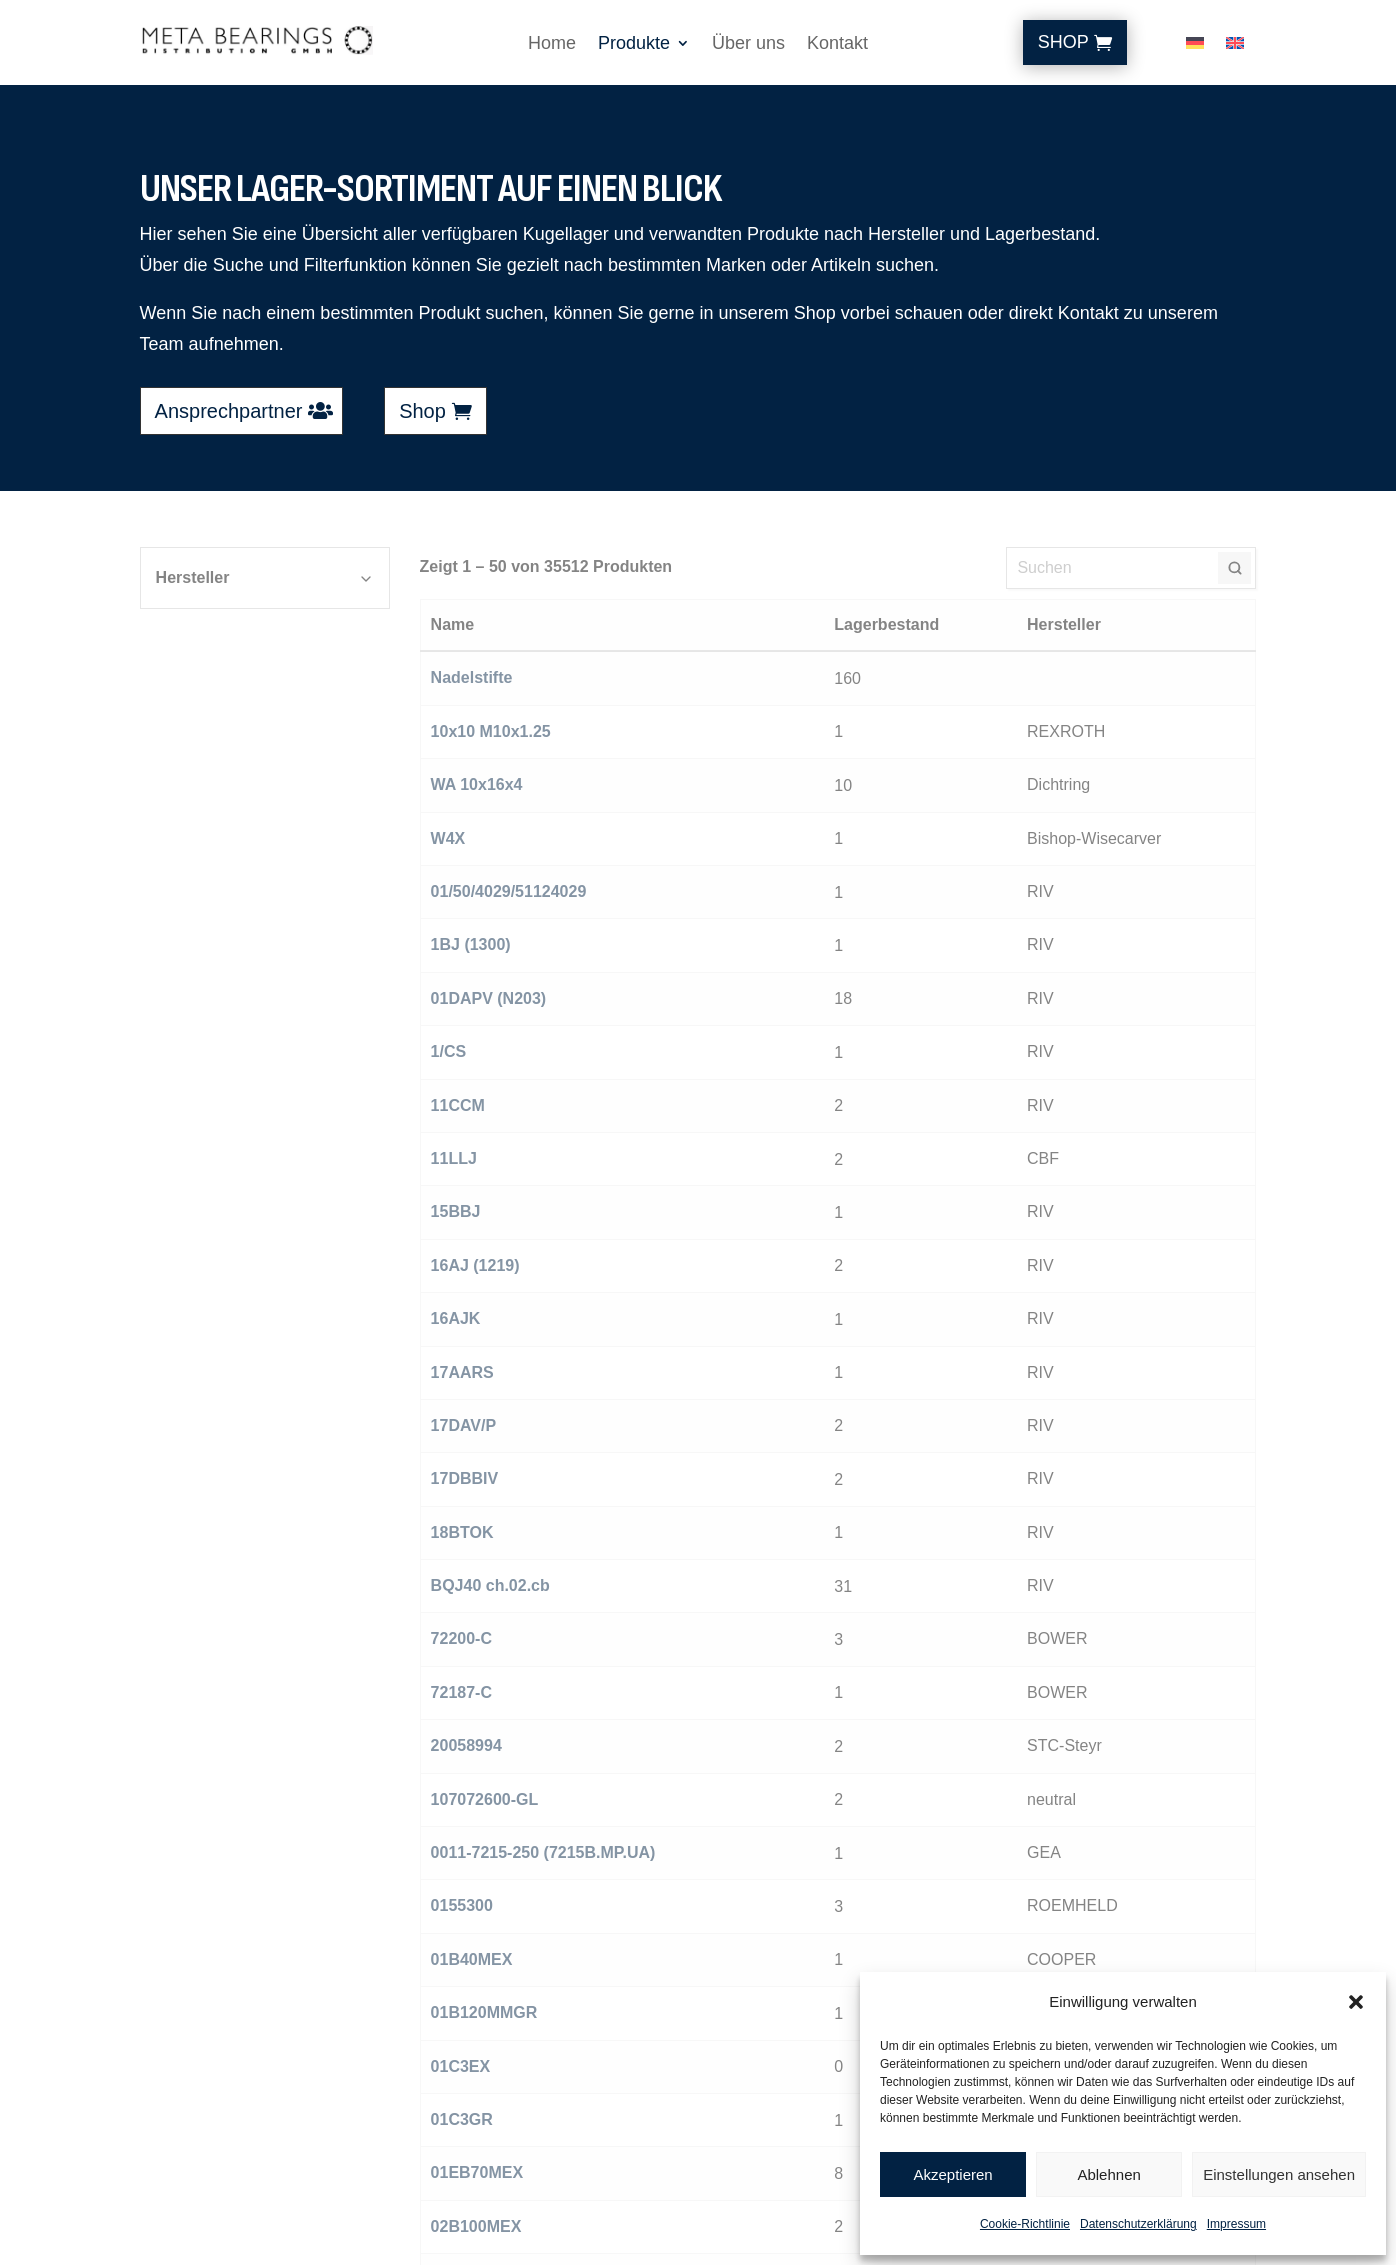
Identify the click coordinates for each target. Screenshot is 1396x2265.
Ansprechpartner (229, 411)
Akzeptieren (952, 2174)
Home (552, 44)
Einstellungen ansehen (1279, 2174)
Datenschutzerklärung (1138, 2224)
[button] (1356, 2002)
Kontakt (837, 44)
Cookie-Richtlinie (1025, 2224)
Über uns (748, 44)
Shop (1063, 42)
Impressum (1236, 2224)
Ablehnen (1108, 2174)
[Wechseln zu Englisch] (1235, 47)
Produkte (634, 44)
